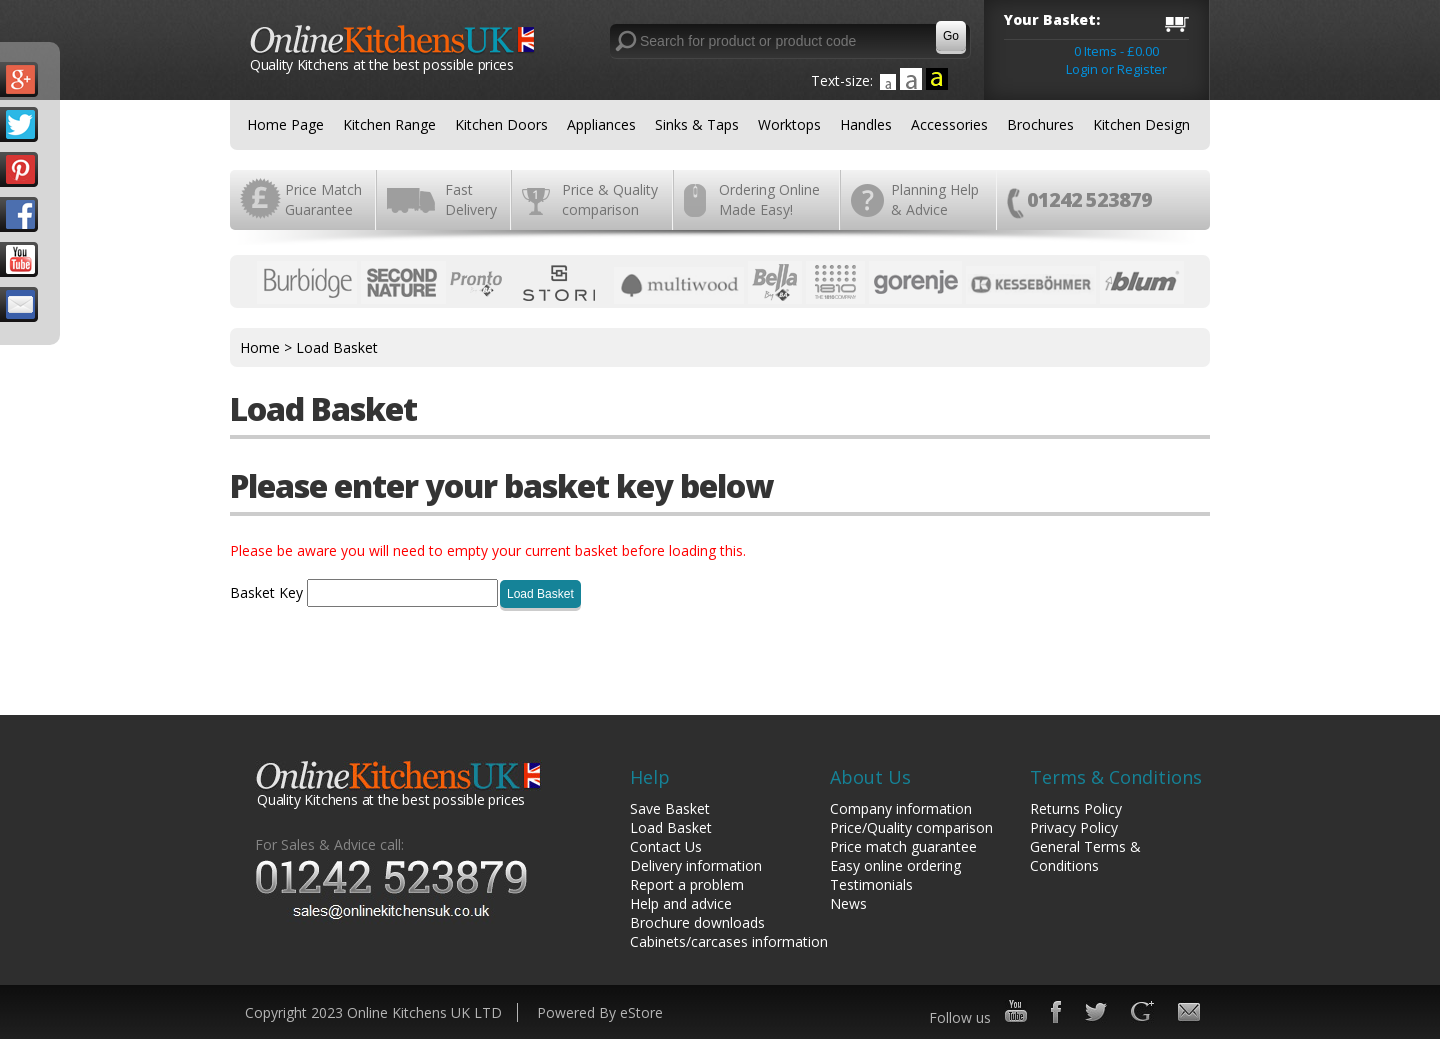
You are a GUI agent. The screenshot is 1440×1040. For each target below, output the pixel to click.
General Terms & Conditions (1085, 856)
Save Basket (670, 808)
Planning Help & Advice (935, 199)
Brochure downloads (697, 922)
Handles (866, 124)
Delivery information (696, 865)
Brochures (1040, 124)
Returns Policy (1076, 808)
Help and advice (681, 903)
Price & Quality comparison (610, 199)
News (848, 903)
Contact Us (666, 846)
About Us (870, 777)
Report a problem (687, 884)
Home (260, 347)
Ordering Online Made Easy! (769, 199)
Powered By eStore (600, 1012)
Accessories (949, 124)
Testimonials (871, 884)
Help (650, 777)
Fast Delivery (471, 199)
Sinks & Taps (697, 124)
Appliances (601, 124)
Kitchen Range (389, 124)
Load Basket (337, 347)
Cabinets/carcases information (729, 941)
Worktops (789, 124)
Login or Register (1116, 69)
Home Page (285, 124)
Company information (901, 808)
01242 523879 (1089, 199)
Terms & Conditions (1116, 777)
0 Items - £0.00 (1116, 51)
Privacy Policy (1074, 827)
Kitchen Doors (501, 124)
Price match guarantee (903, 846)
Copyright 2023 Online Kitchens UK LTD (373, 1012)
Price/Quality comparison (911, 827)
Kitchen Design (1141, 124)
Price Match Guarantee (323, 199)
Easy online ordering (895, 865)
